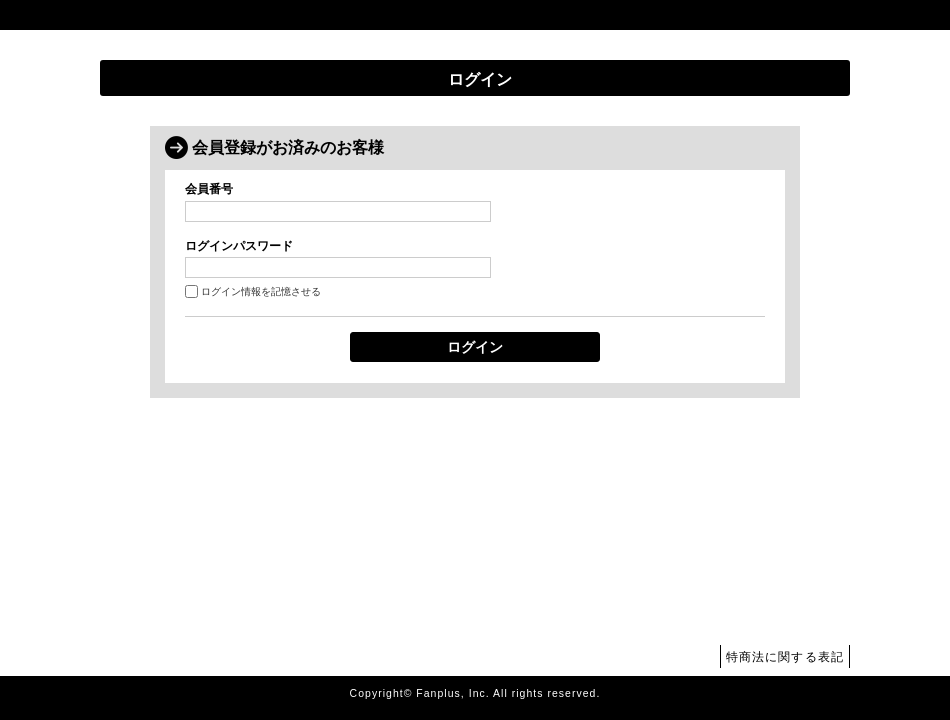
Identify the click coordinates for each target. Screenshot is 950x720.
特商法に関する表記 (785, 656)
